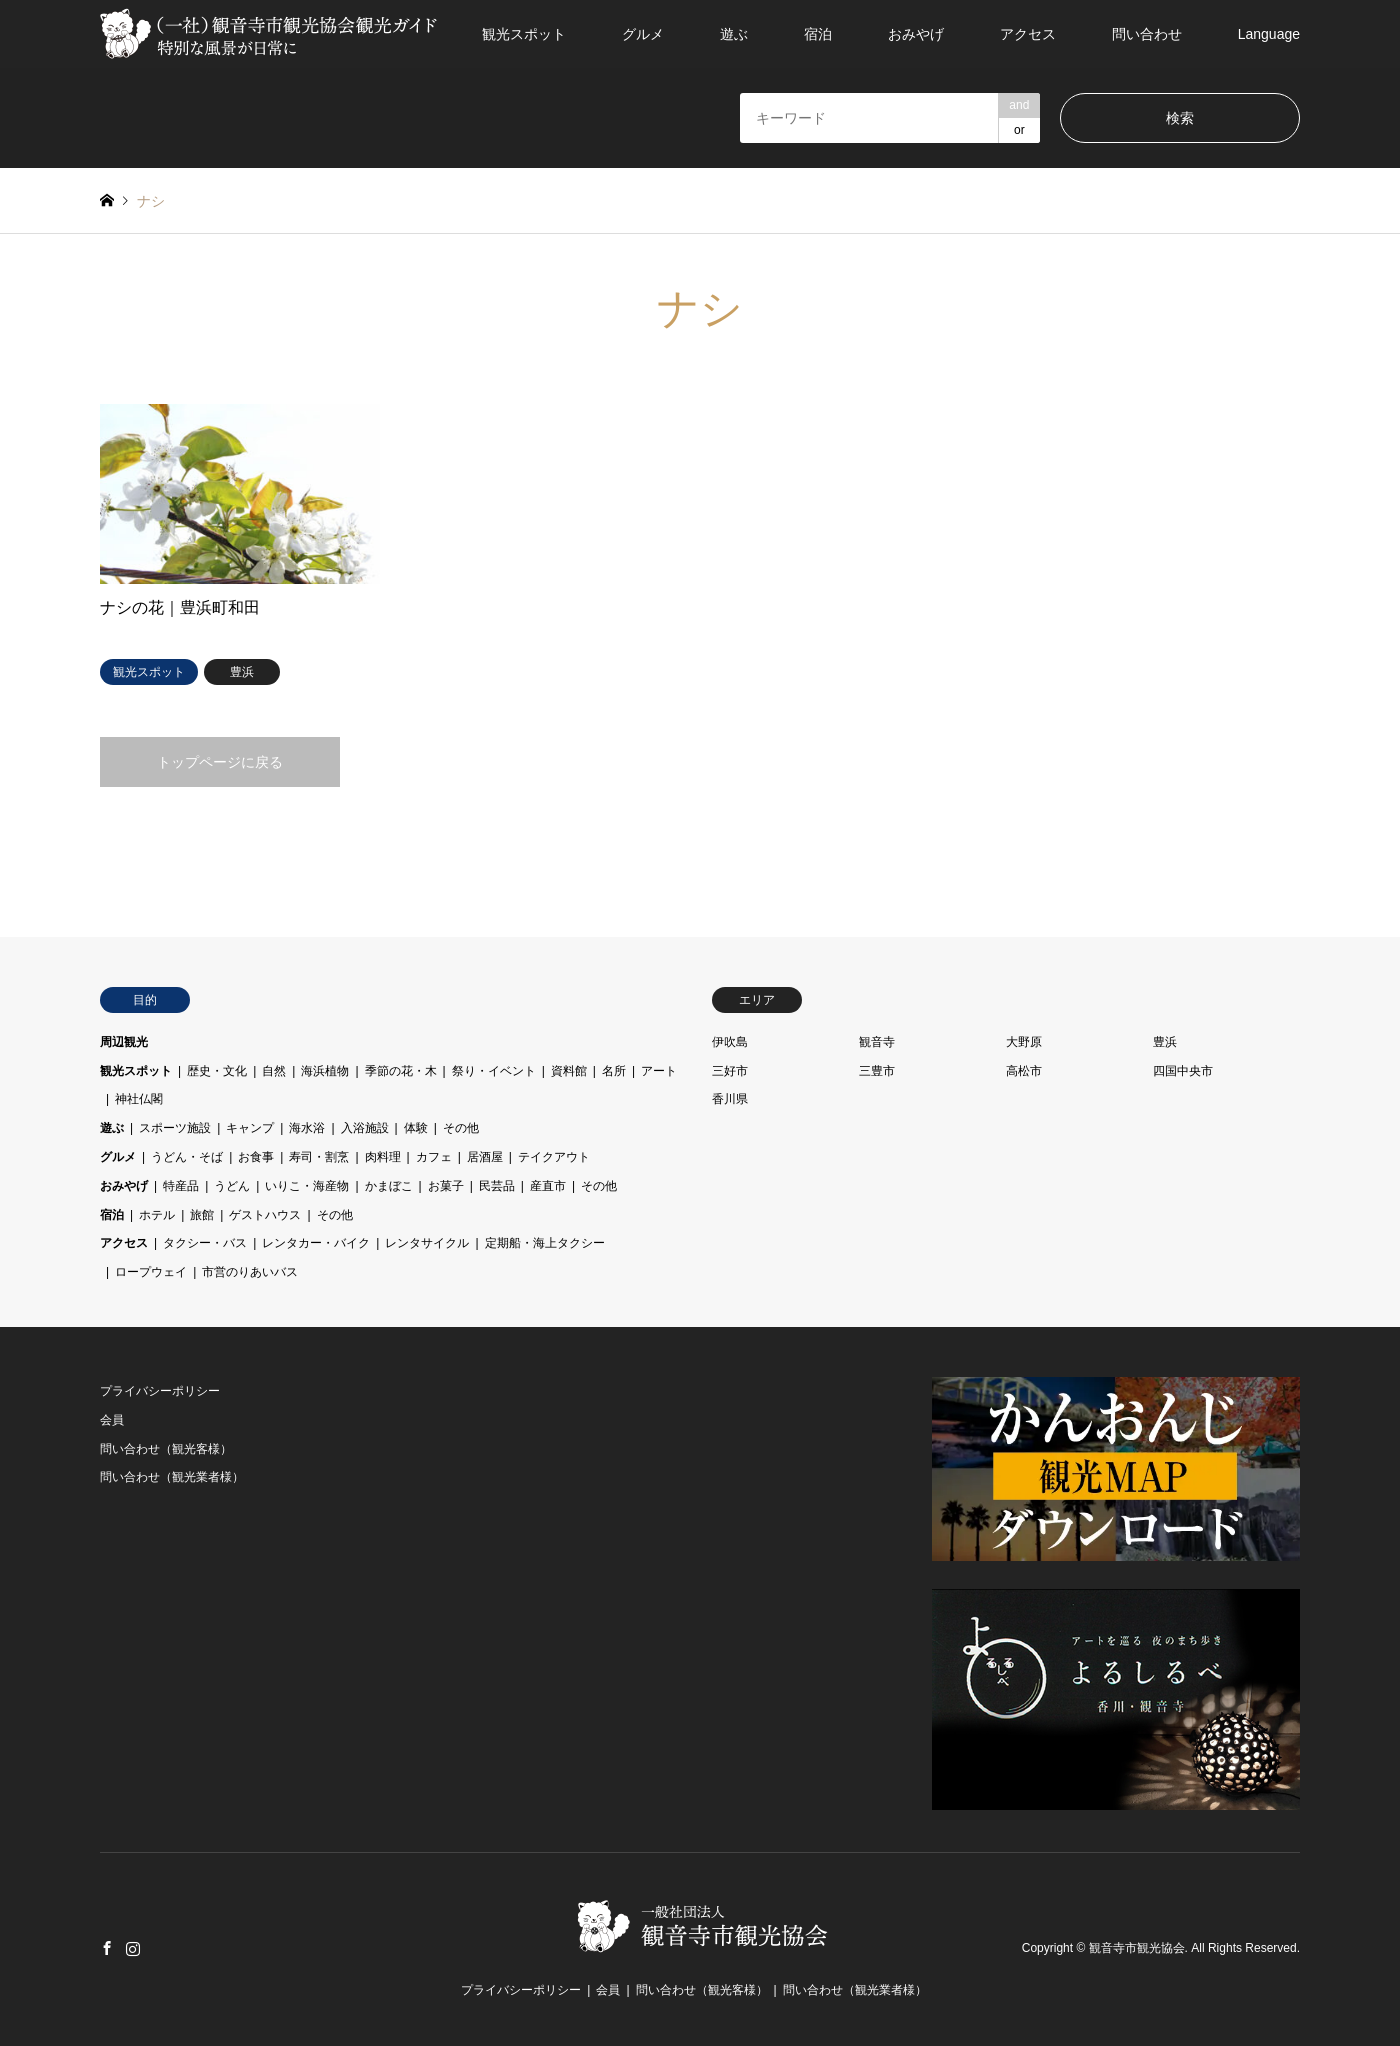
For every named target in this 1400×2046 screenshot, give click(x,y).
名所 (614, 1071)
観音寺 (877, 1042)
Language (1269, 34)
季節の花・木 (401, 1071)
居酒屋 (485, 1157)
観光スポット (524, 34)
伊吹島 (730, 1042)
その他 (461, 1128)
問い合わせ (1147, 34)
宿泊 (818, 34)
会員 (112, 1420)
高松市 (1024, 1071)
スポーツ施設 (175, 1128)
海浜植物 (325, 1071)
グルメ (643, 34)
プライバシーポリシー (160, 1391)
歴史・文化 (217, 1071)
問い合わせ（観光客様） (166, 1449)
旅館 (202, 1215)
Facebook (107, 1948)
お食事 (256, 1157)
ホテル (157, 1215)
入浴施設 (365, 1128)
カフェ (434, 1157)
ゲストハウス (265, 1215)
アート (659, 1071)
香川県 (730, 1099)
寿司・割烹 (319, 1157)
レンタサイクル (427, 1243)
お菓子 (446, 1186)
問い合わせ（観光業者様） (172, 1477)
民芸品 (497, 1186)
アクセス (1028, 34)
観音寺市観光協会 (1137, 1949)
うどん (232, 1186)
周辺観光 (124, 1042)
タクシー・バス (205, 1243)
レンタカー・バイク (316, 1243)
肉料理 (383, 1157)
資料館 (569, 1071)
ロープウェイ (151, 1272)
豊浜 (1165, 1042)
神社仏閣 (139, 1099)
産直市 (548, 1186)
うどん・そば (187, 1157)
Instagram (133, 1948)
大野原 (1024, 1042)
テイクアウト (554, 1157)
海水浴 (307, 1128)
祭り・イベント (494, 1071)
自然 (274, 1071)
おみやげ (916, 34)
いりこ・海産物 (307, 1186)
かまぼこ (389, 1186)
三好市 (730, 1071)
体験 (416, 1128)
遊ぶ (734, 34)
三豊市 (877, 1071)
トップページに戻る (220, 762)
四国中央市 (1183, 1071)
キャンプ (250, 1128)
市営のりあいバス (250, 1272)
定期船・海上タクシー (545, 1243)
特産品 (181, 1186)
